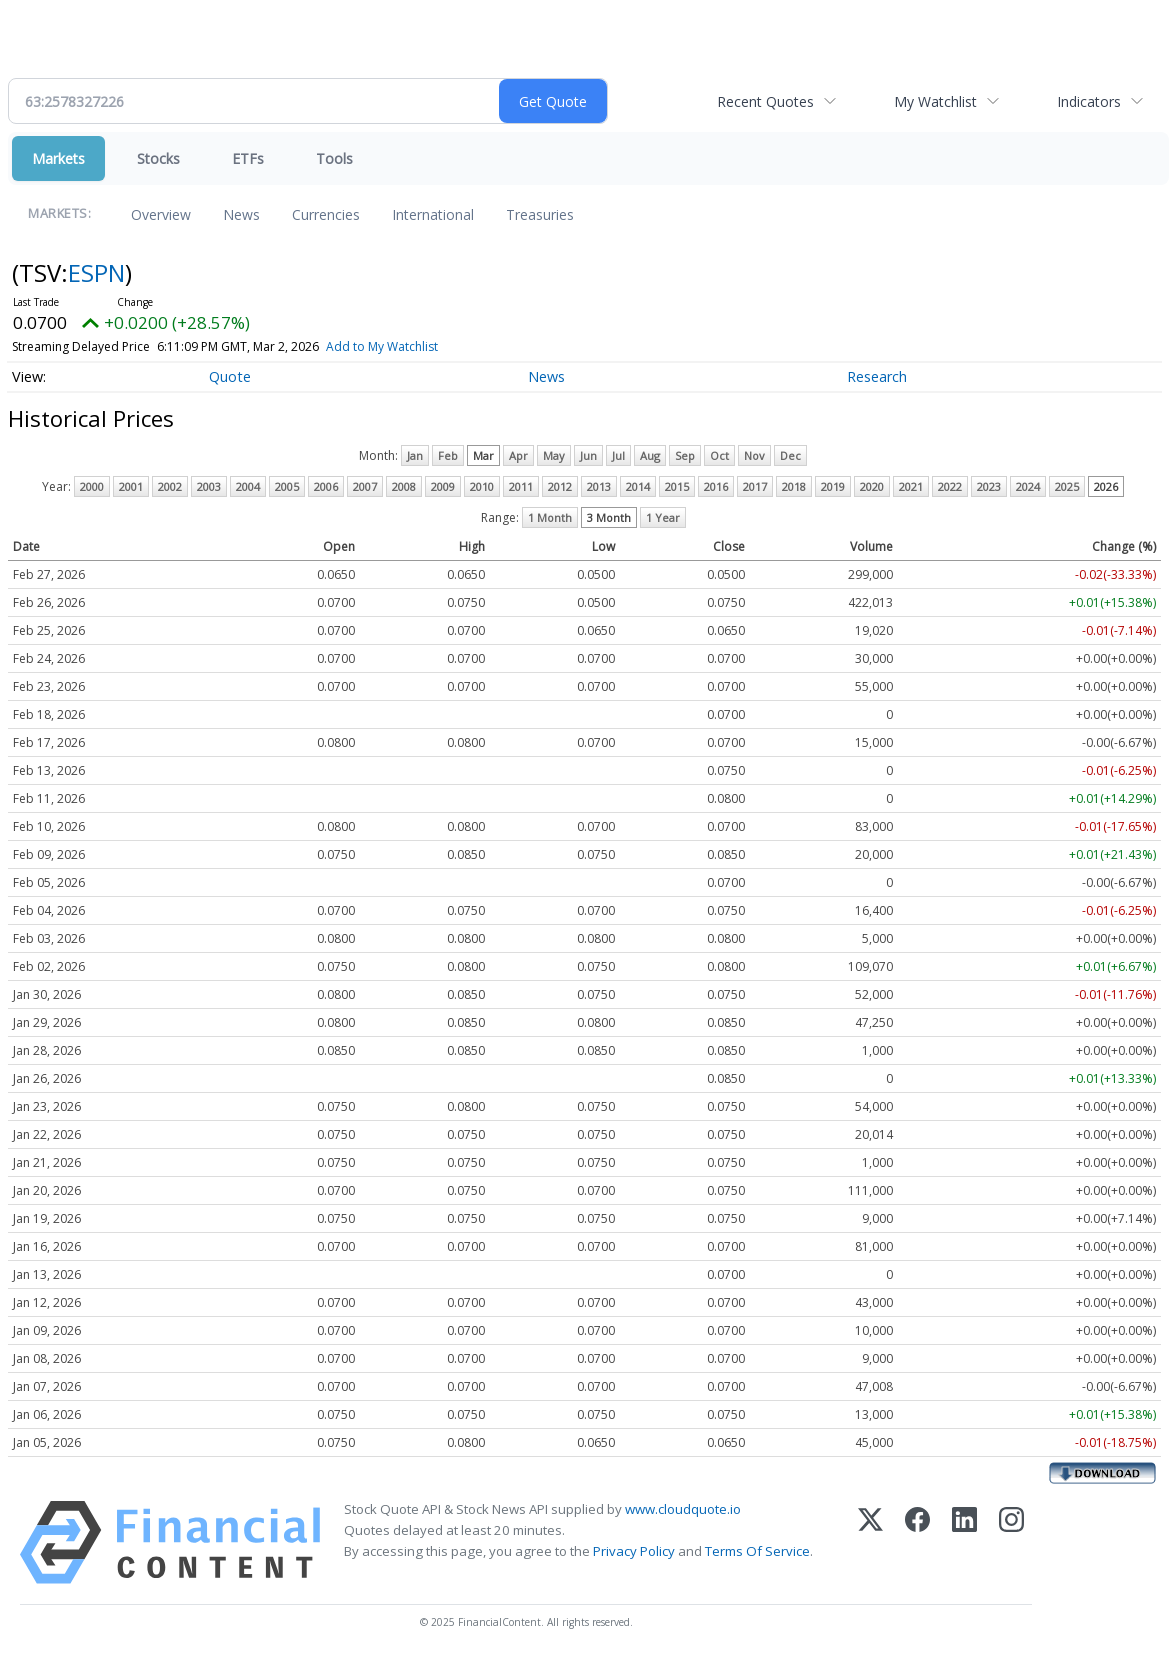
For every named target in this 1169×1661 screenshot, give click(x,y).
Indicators (1089, 101)
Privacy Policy (634, 1551)
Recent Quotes (765, 101)
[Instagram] (1011, 1542)
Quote (230, 376)
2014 (638, 486)
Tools (334, 158)
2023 (989, 486)
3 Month (609, 517)
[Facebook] (917, 1542)
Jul (618, 455)
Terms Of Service (757, 1551)
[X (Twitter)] (870, 1542)
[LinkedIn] (964, 1542)
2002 (170, 486)
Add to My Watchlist (382, 346)
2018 (794, 486)
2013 (599, 486)
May (554, 455)
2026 (1106, 486)
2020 (872, 486)
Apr (518, 455)
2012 (560, 486)
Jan (415, 455)
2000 (92, 486)
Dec (790, 455)
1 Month (550, 517)
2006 (326, 486)
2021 (911, 486)
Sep (685, 455)
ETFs (248, 158)
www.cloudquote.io (683, 1509)
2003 (209, 486)
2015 (677, 486)
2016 (716, 486)
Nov (754, 455)
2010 (482, 486)
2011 (521, 486)
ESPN (96, 272)
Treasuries (540, 214)
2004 (248, 486)
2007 (365, 486)
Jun (588, 455)
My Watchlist (935, 101)
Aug (650, 455)
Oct (719, 455)
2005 (287, 486)
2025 (1067, 486)
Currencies (326, 214)
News (241, 214)
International (433, 214)
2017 (755, 486)
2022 (950, 486)
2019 (833, 486)
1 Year (663, 517)
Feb (448, 455)
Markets (58, 158)
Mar (483, 455)
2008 (404, 486)
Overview (161, 214)
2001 (131, 486)
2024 (1028, 486)
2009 (443, 486)
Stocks (158, 158)
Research (877, 376)
